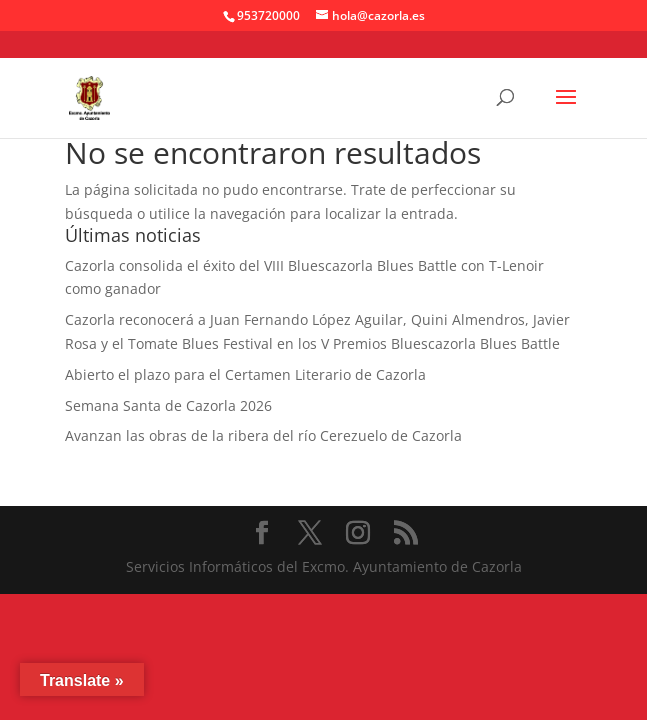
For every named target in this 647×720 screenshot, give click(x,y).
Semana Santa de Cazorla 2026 (168, 405)
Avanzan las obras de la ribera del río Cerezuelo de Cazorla (263, 435)
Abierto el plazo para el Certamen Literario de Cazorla (245, 374)
